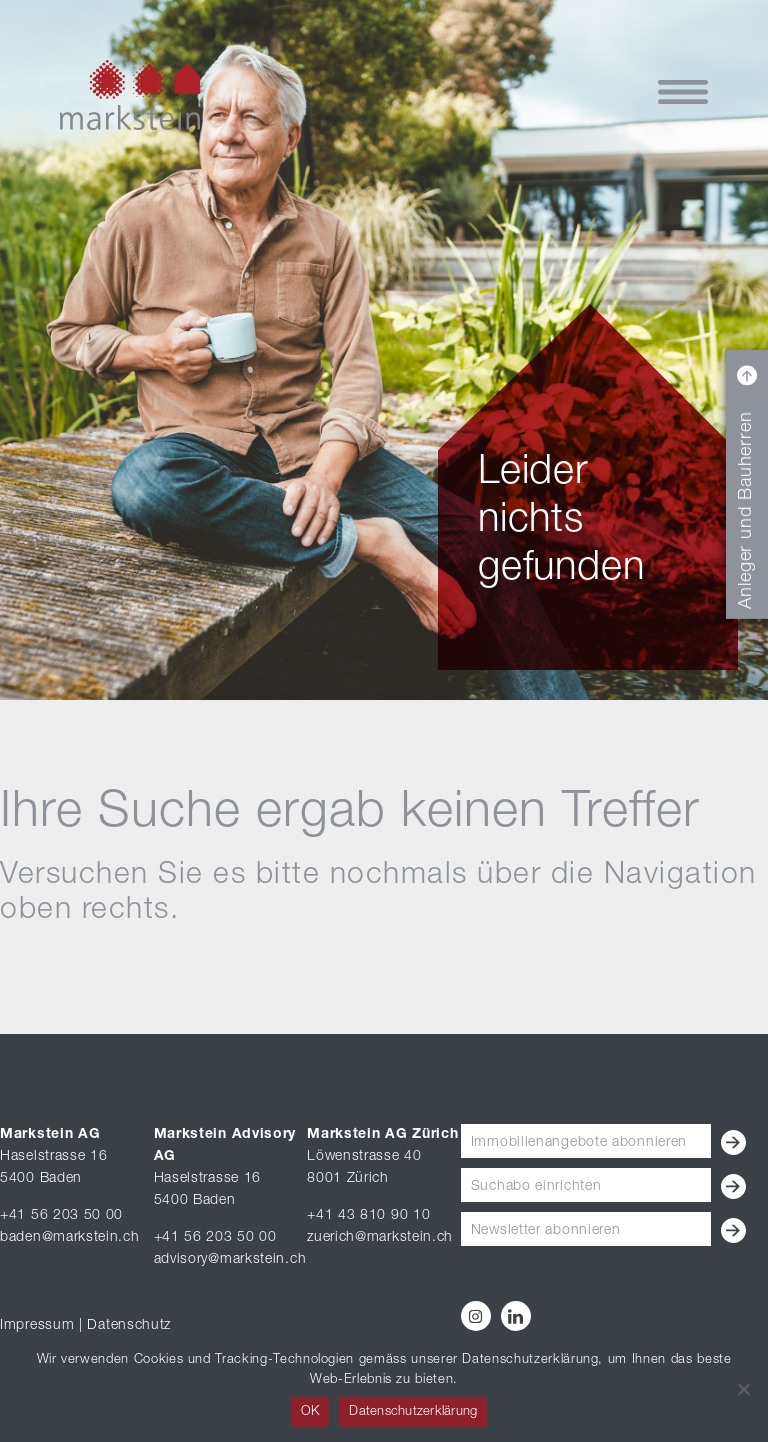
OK (310, 1412)
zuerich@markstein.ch (380, 1238)
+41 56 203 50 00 (61, 1216)
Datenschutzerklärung (413, 1412)
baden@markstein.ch (70, 1238)
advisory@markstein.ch (230, 1260)
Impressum (37, 1326)
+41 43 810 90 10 (368, 1216)
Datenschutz (129, 1326)
